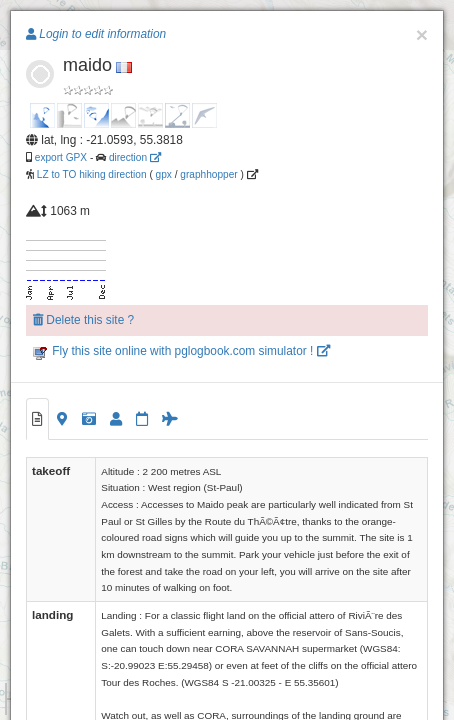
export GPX (61, 157)
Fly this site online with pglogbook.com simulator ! (181, 351)
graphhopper (208, 174)
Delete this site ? (83, 320)
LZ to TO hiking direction (90, 174)
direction (135, 157)
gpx (164, 174)
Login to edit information (96, 34)
